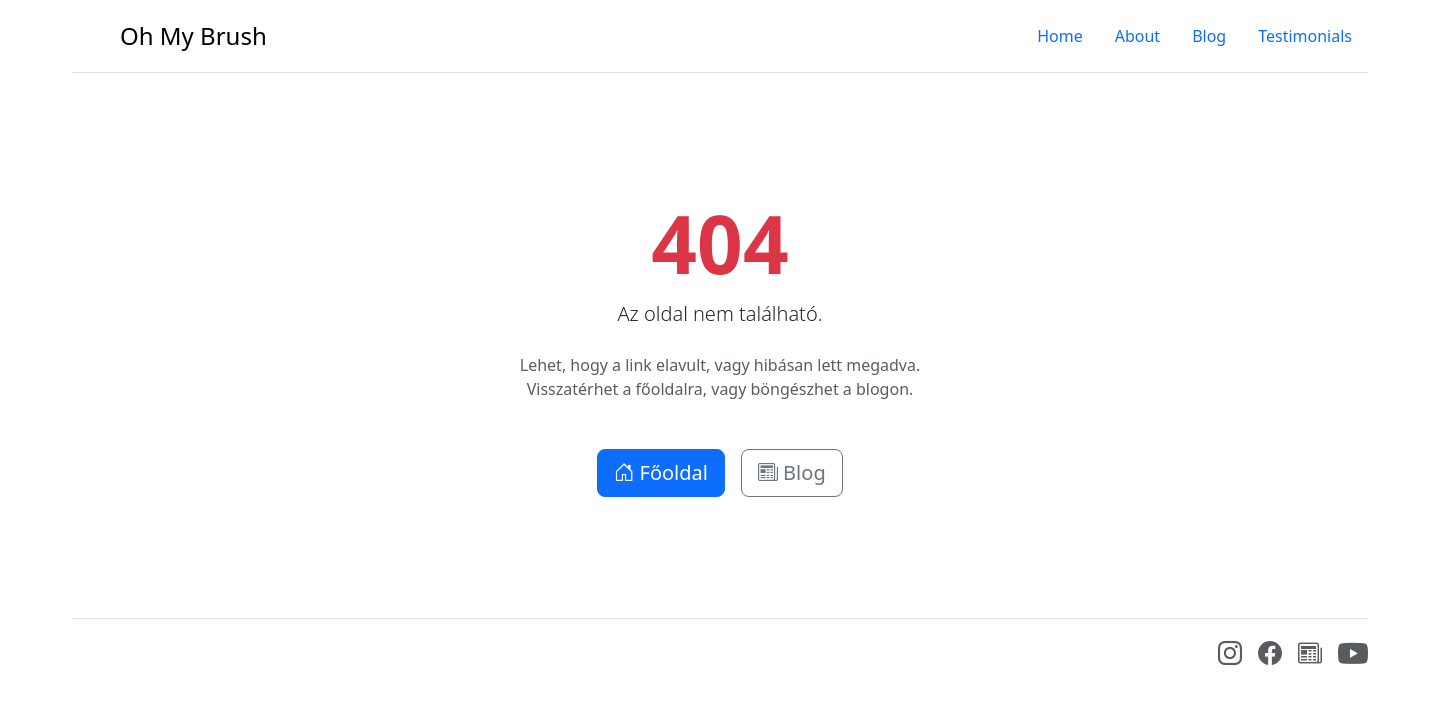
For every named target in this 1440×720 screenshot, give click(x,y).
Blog (1209, 36)
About (1137, 36)
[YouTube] (1353, 663)
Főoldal (661, 472)
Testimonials (1305, 36)
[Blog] (1310, 656)
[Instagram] (1230, 656)
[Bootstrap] (87, 658)
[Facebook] (1270, 656)
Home (1060, 36)
